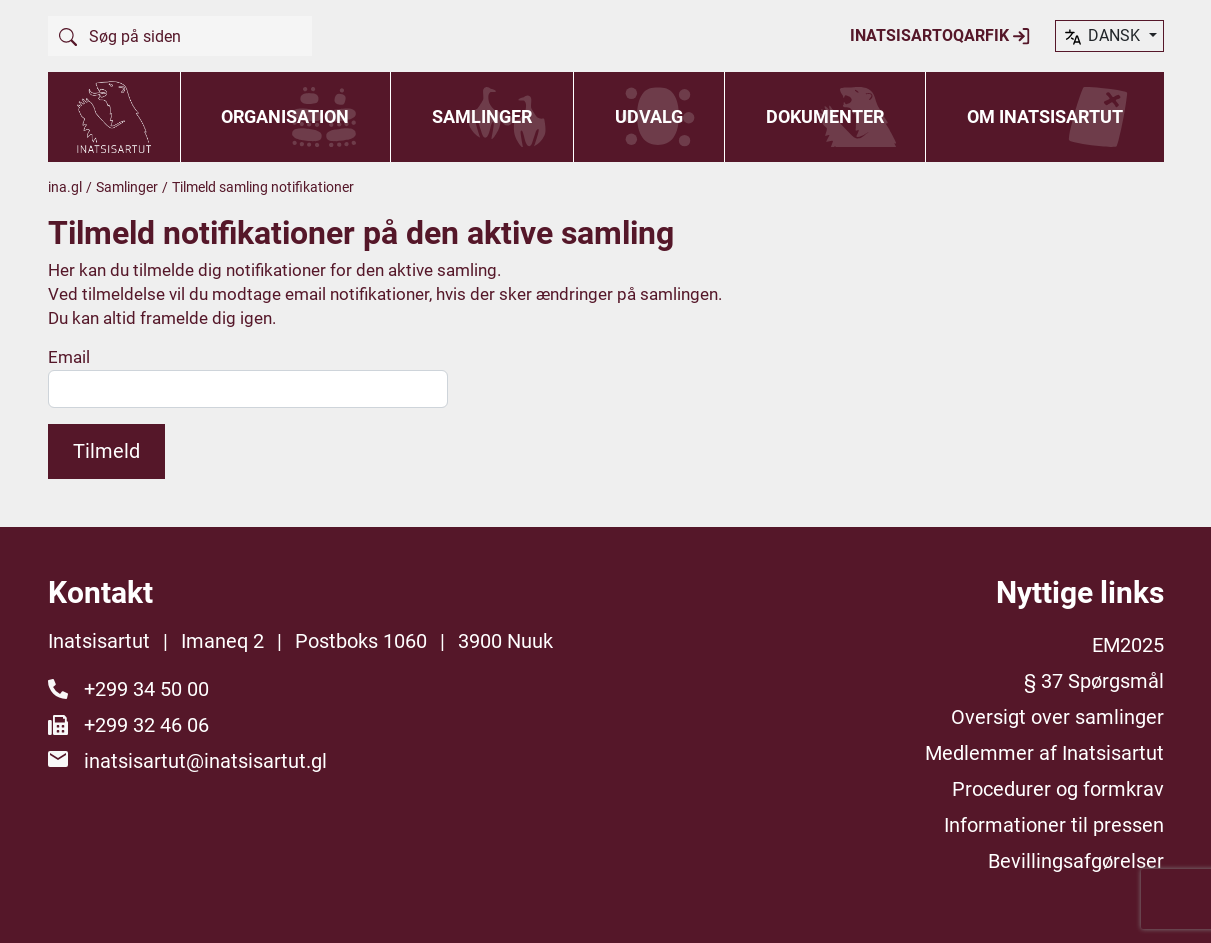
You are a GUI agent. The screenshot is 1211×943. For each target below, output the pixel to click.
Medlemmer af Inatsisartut (1044, 753)
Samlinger (482, 116)
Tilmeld (106, 451)
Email (69, 357)
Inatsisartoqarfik (940, 36)
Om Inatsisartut (1045, 116)
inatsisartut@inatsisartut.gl (205, 761)
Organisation (285, 116)
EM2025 (1128, 645)
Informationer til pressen (1054, 825)
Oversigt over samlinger (1057, 717)
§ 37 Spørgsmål (1094, 681)
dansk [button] (1103, 37)
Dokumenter (825, 116)
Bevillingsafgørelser (1076, 861)
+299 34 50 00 (146, 689)
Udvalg (649, 116)
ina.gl (65, 187)
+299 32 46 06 (146, 725)
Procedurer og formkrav (1058, 789)
